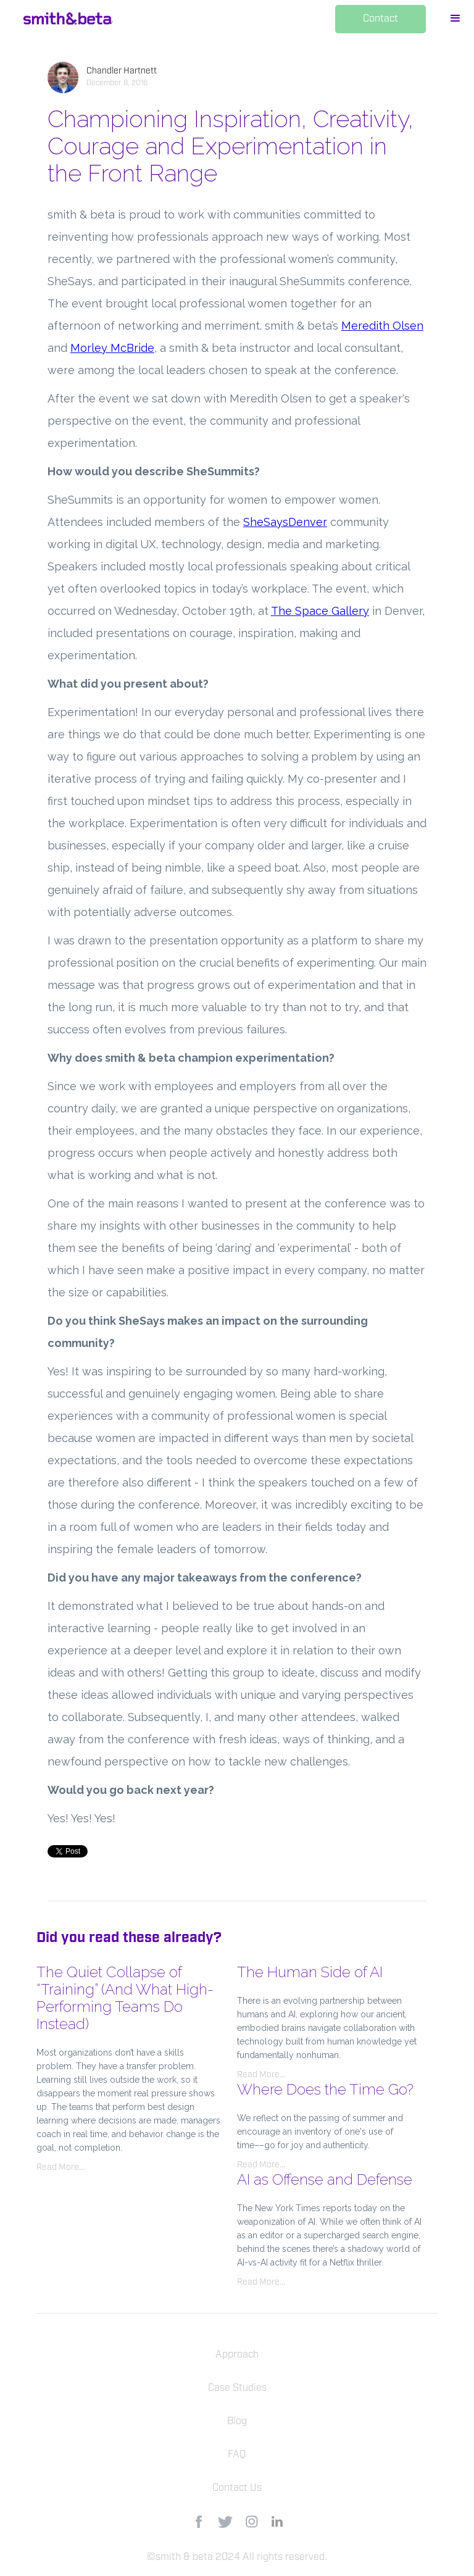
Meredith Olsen (382, 325)
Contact (380, 18)
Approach (237, 2355)
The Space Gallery (320, 610)
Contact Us (237, 2488)
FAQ (237, 2455)
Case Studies (237, 2388)
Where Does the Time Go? (325, 2089)
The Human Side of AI (310, 1972)
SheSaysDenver (285, 521)
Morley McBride (112, 347)
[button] (455, 20)
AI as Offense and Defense (324, 2179)
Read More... (60, 2167)
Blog (237, 2422)
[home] (68, 18)
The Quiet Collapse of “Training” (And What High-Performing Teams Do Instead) (125, 1998)
